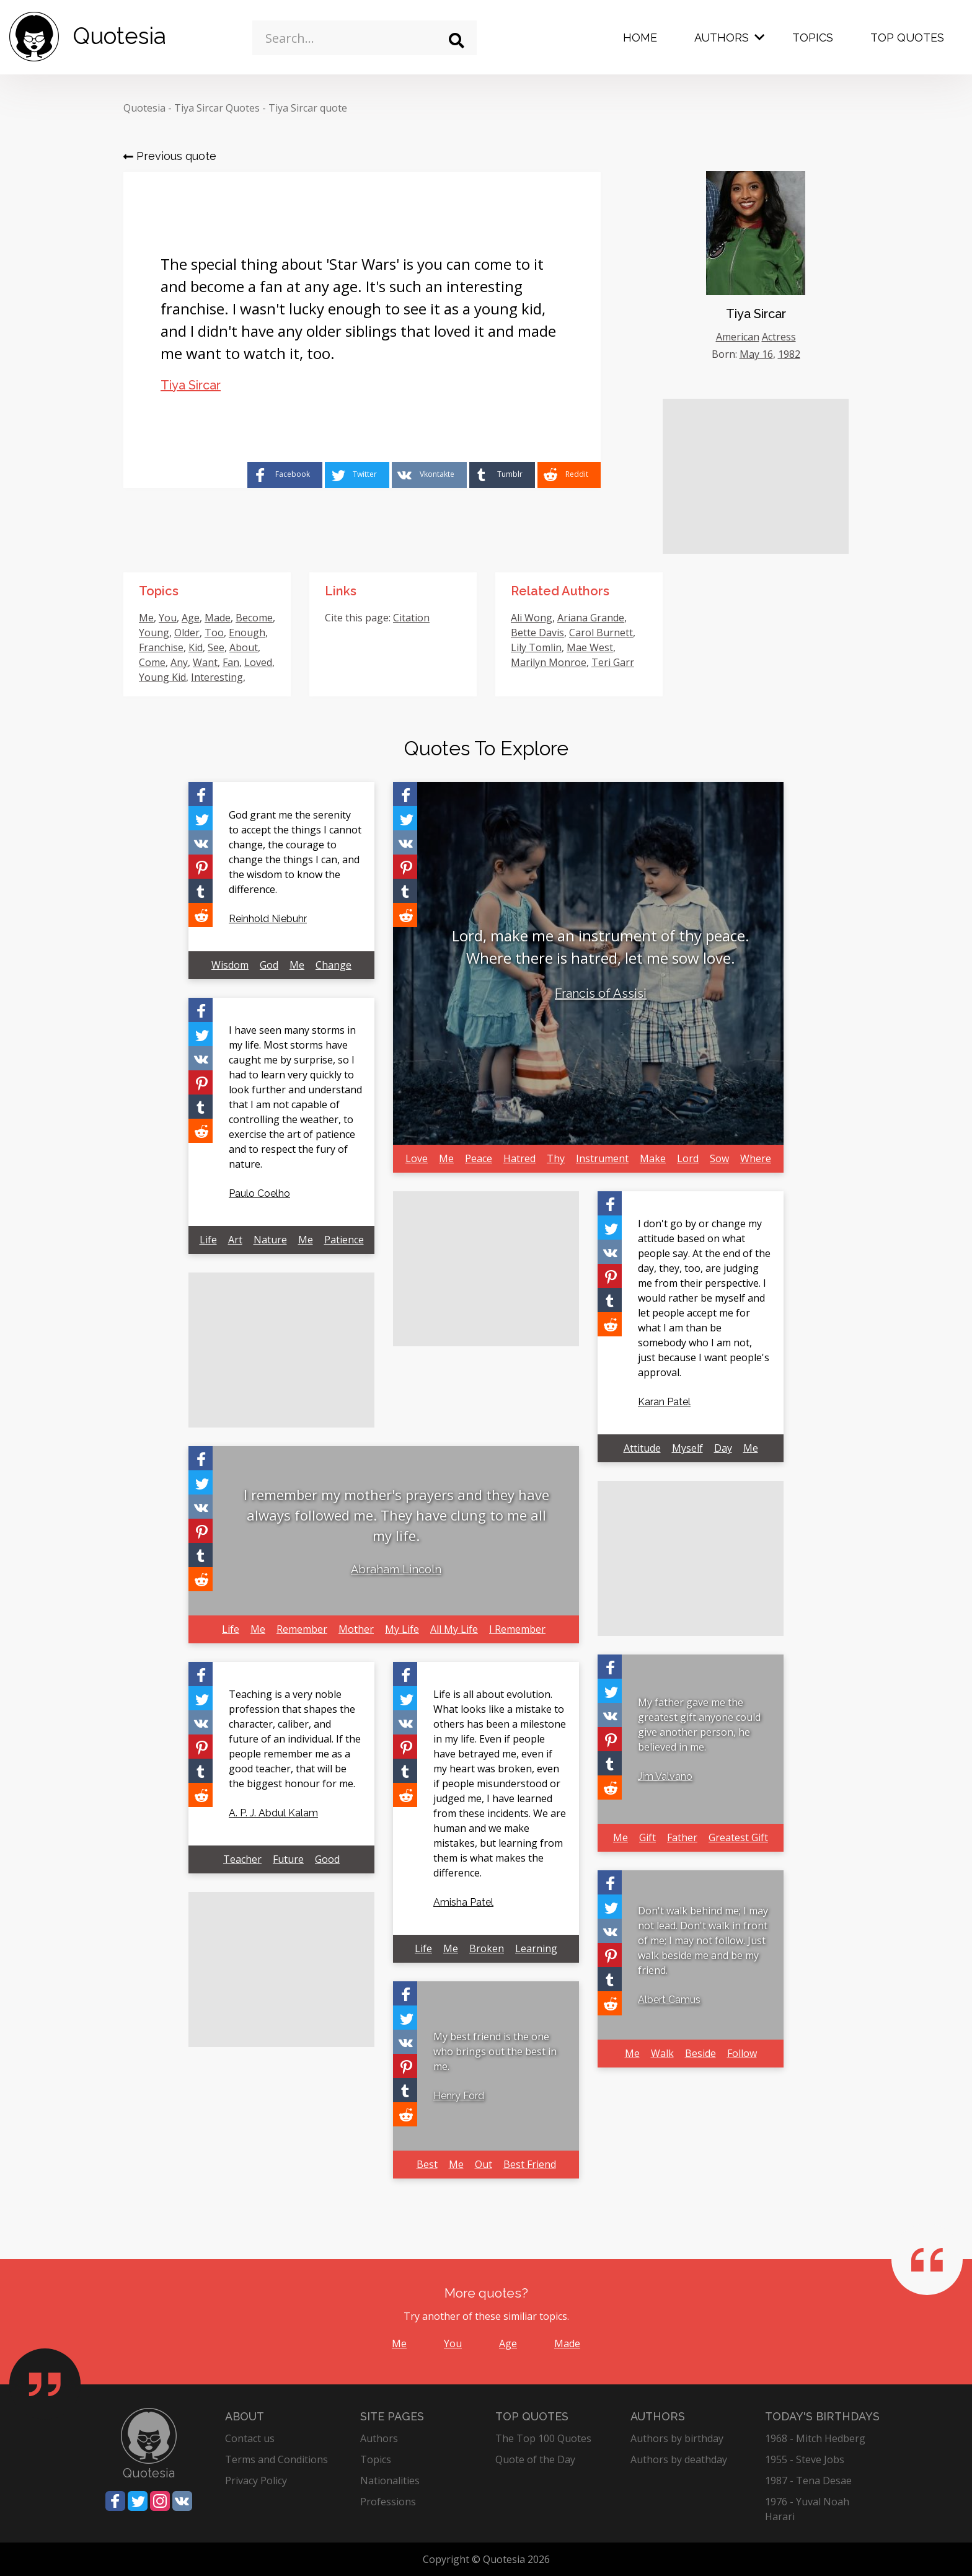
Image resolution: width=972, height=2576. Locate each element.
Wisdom (230, 965)
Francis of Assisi (601, 993)
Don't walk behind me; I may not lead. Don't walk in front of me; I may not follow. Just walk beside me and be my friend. (703, 1940)
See (216, 647)
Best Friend (529, 2164)
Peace (478, 1158)
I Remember (517, 1629)
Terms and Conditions (276, 2459)
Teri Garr (612, 662)
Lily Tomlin (536, 647)
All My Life (454, 1629)
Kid (195, 647)
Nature (270, 1239)
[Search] (456, 40)
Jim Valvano (665, 1776)
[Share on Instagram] (160, 2501)
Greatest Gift (738, 1837)
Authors (721, 37)
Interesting (217, 677)
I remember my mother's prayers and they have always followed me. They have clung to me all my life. (396, 1515)
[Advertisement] (756, 476)
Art (235, 1239)
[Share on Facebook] (284, 475)
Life (208, 1239)
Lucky (218, 692)
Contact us (250, 2438)
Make (653, 1158)
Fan (231, 662)
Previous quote (169, 155)
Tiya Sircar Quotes (217, 108)
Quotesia (144, 108)
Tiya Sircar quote (307, 108)
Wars (188, 692)
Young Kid (162, 677)
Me (146, 617)
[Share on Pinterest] (200, 867)
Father (682, 1837)
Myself (687, 1448)
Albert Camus (669, 1999)
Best (427, 2164)
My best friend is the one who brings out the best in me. (495, 2051)
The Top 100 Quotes (543, 2438)
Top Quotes (907, 37)
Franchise (161, 647)
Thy (556, 1158)
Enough (247, 632)
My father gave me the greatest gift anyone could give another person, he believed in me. (699, 1724)
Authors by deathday (678, 2459)
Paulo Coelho (259, 1193)
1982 (789, 354)
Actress (779, 337)
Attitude (642, 1448)
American (737, 337)
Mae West (590, 647)
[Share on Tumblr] (502, 475)
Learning (536, 1948)
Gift (647, 1837)
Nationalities (390, 2480)
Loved (258, 662)
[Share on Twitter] (357, 475)
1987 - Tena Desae (808, 2480)
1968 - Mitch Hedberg (815, 2438)
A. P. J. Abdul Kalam (273, 1813)
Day (723, 1448)
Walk (662, 2053)
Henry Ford (458, 2096)
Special (155, 692)
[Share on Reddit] (569, 475)
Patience (344, 1239)
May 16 (756, 354)
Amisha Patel (463, 1902)
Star (246, 692)
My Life (402, 1629)
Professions (388, 2501)
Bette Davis (537, 632)
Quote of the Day (535, 2459)
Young (154, 632)
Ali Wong (531, 617)
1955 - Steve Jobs (804, 2459)
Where (755, 1158)
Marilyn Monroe (548, 662)
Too (214, 632)
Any (179, 662)
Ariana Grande (590, 617)
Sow (719, 1158)
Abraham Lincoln (396, 1569)
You (168, 617)
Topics (812, 37)
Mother (356, 1629)
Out (483, 2164)
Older (187, 632)
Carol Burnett (601, 632)
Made (218, 617)
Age (191, 617)
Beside (700, 2053)
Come (152, 662)
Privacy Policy (256, 2480)
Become (254, 617)
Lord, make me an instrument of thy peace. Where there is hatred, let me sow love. (600, 946)
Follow (742, 2053)
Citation (411, 617)
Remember (301, 1629)
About (243, 647)
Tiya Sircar (191, 385)
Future (288, 1859)
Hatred (519, 1158)
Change (333, 965)
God (269, 965)
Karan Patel (664, 1402)
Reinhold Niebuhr (268, 919)
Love (416, 1158)
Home (640, 37)
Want (205, 662)
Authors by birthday (676, 2438)
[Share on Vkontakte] (429, 475)
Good (327, 1859)
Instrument (602, 1158)
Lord (688, 1158)
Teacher (242, 1859)
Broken (486, 1948)
